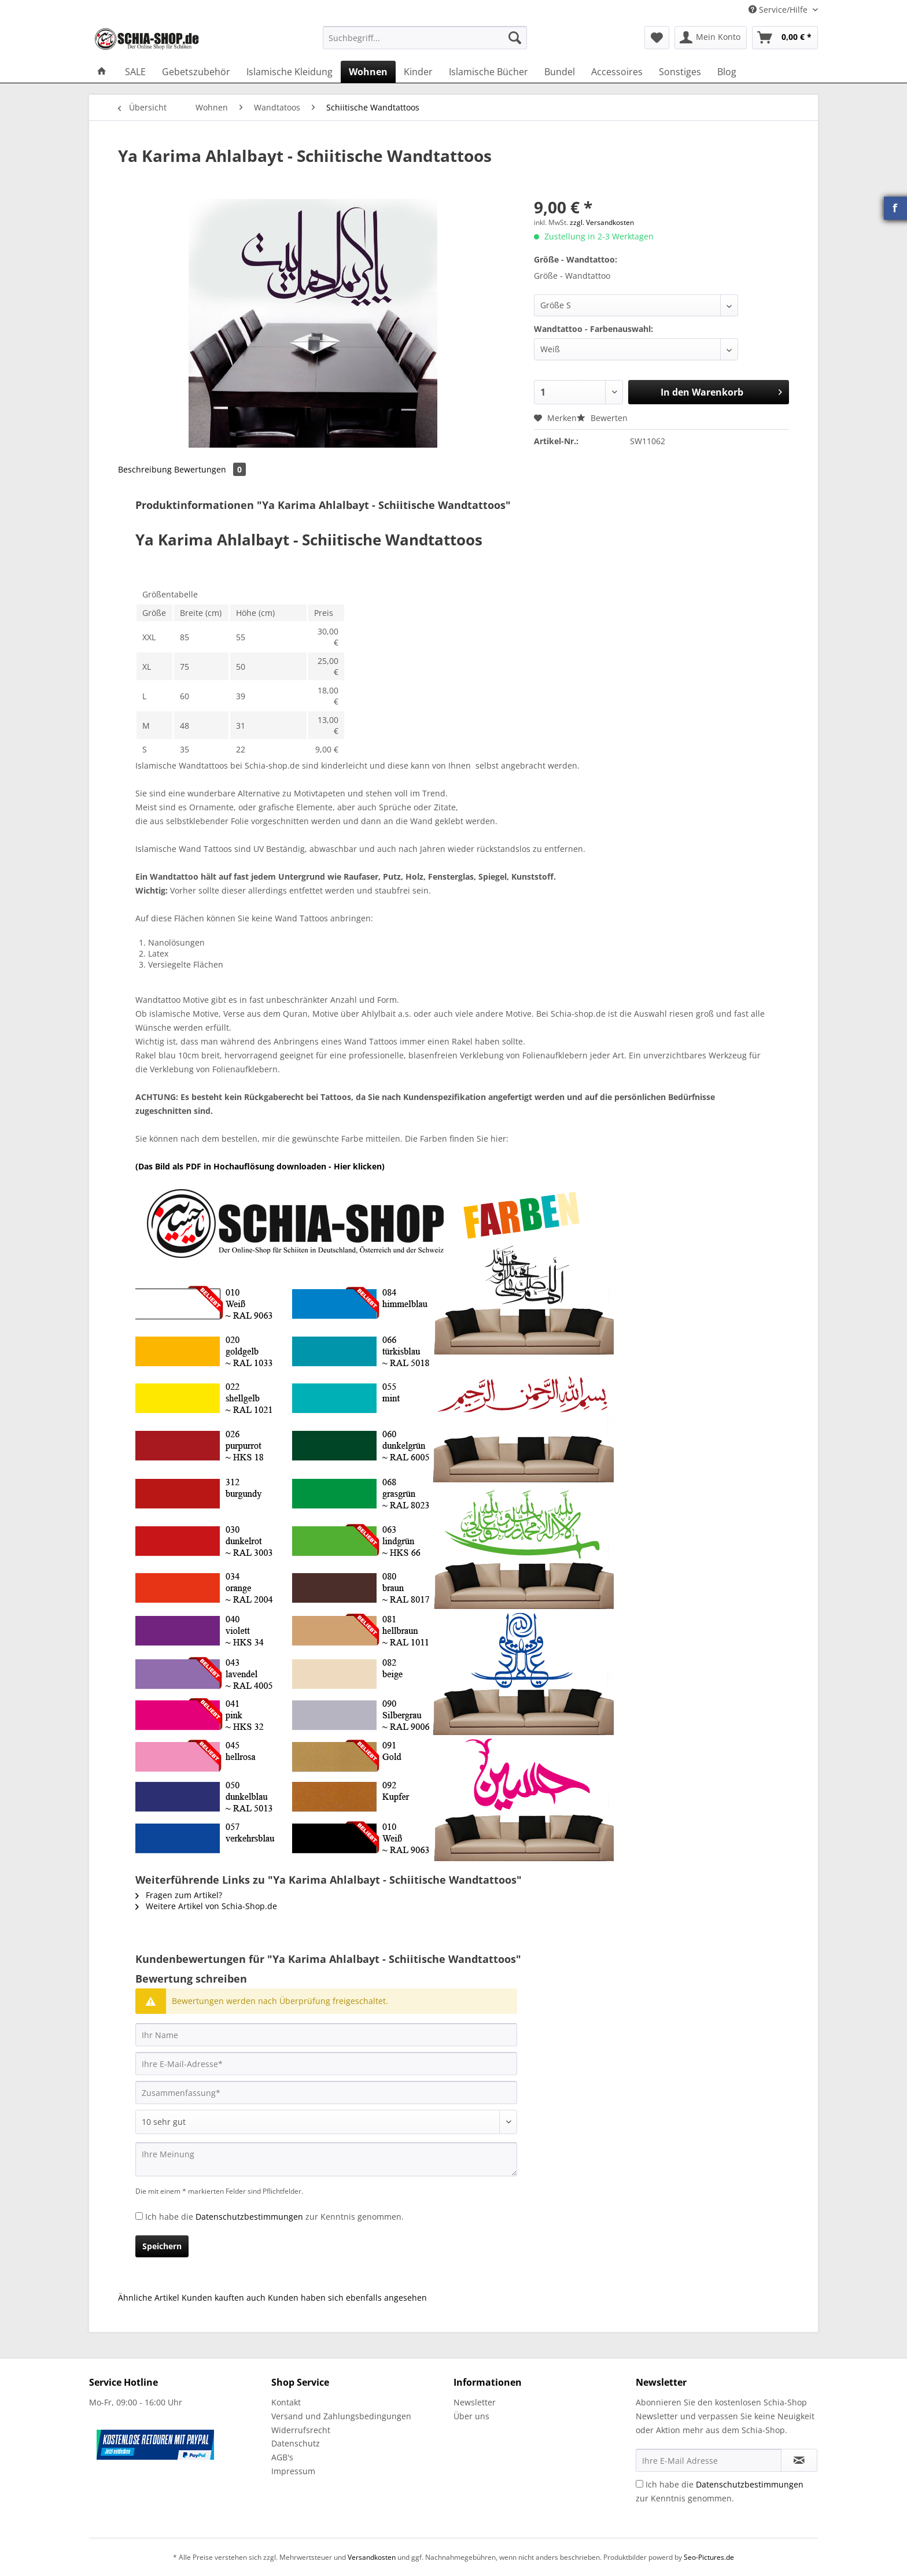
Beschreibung (145, 469)
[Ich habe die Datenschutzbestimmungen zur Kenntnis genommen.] (139, 2216)
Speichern (162, 2246)
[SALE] (135, 72)
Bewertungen (210, 469)
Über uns (471, 2416)
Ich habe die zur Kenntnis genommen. (274, 2216)
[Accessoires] (617, 72)
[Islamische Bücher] (488, 72)
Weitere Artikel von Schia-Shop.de (206, 1905)
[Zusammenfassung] (326, 2092)
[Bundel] (559, 72)
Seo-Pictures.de (709, 2557)
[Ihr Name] (326, 2034)
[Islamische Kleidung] (289, 72)
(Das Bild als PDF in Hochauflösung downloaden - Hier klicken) (260, 1166)
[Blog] (726, 72)
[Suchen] (515, 37)
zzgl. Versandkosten (602, 222)
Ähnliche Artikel (148, 2297)
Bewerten (602, 417)
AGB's (282, 2457)
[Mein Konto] (710, 37)
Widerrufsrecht (300, 2429)
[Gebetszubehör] (196, 72)
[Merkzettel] (656, 37)
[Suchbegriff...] (425, 37)
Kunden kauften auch (224, 2297)
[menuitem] (425, 43)
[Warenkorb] (785, 37)
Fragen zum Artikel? (178, 1894)
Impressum (293, 2471)
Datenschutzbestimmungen (249, 2216)
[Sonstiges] (680, 72)
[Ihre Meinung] (326, 2159)
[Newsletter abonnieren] (799, 2460)
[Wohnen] (368, 72)
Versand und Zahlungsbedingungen (341, 2416)
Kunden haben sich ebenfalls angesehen (347, 2297)
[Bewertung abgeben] (326, 2122)
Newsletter (475, 2402)
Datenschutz (295, 2443)
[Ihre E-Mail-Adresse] (326, 2063)
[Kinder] (418, 72)
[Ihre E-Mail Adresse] (708, 2460)
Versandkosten (372, 2557)
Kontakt (286, 2402)
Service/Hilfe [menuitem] (779, 9)
